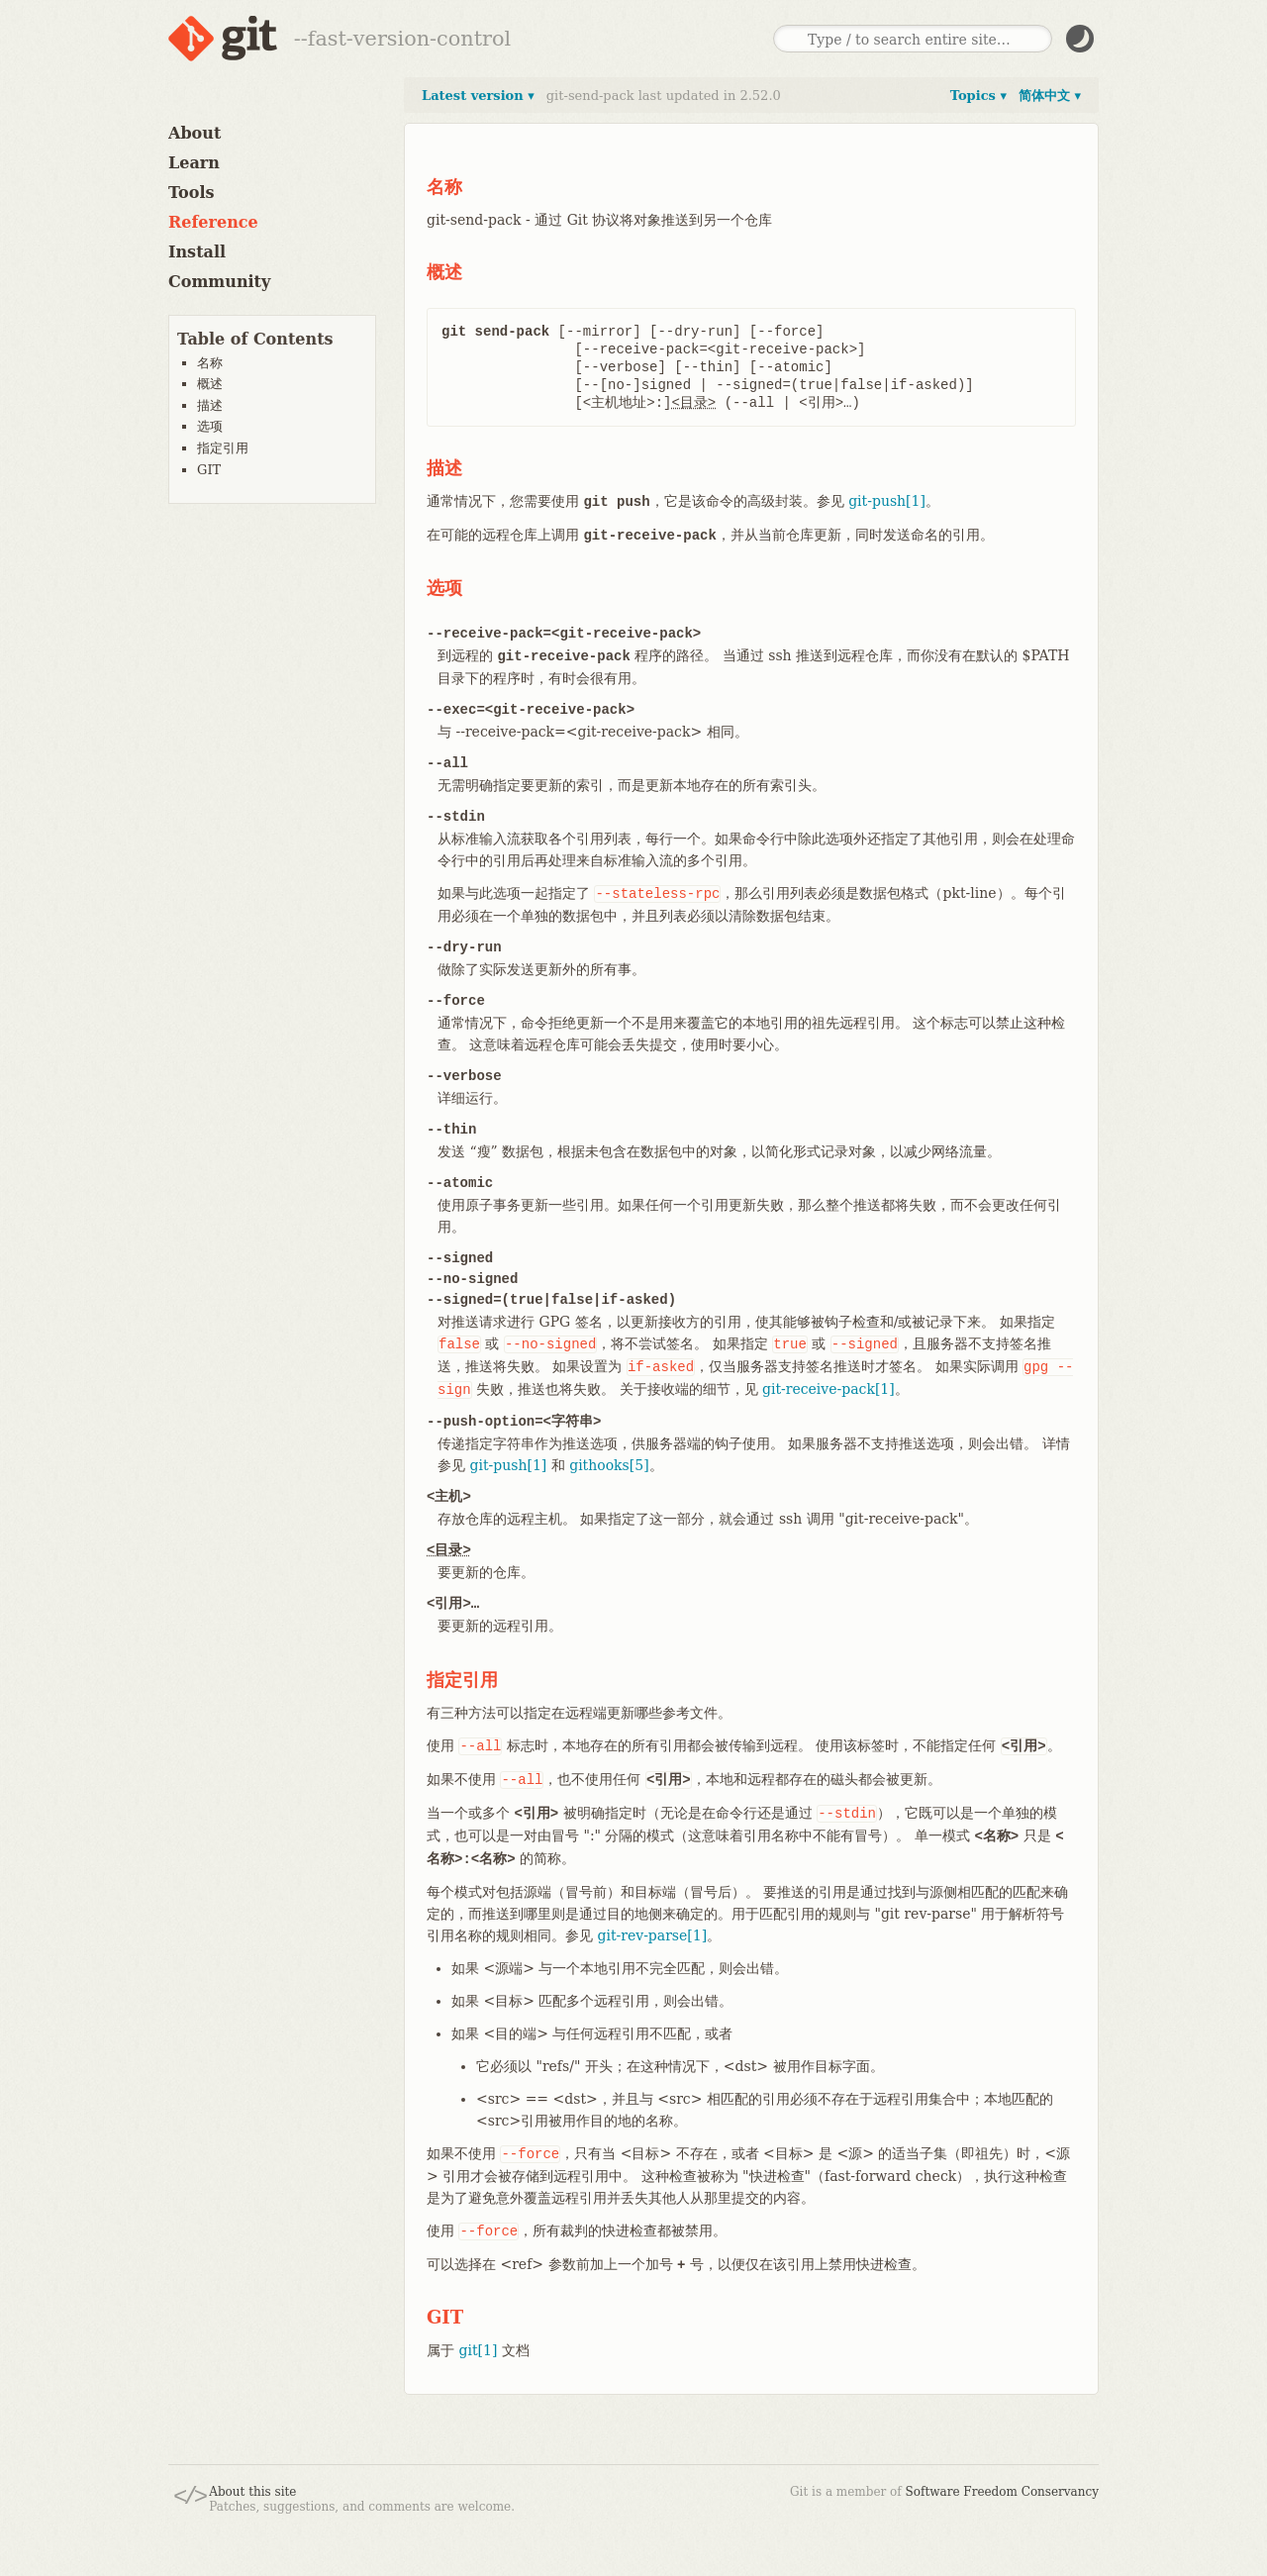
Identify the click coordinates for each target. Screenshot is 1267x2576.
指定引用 (222, 448)
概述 (210, 383)
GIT (209, 469)
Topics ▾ (978, 95)
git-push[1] (887, 501)
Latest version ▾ (478, 95)
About (194, 133)
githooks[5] (608, 1465)
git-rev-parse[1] (652, 1935)
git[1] (477, 2350)
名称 (210, 362)
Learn (194, 162)
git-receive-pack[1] (828, 1389)
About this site (252, 2492)
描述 (210, 405)
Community (219, 281)
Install (197, 252)
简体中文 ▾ (1050, 95)
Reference (213, 222)
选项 (210, 426)
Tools (191, 192)
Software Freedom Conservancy (1002, 2492)
